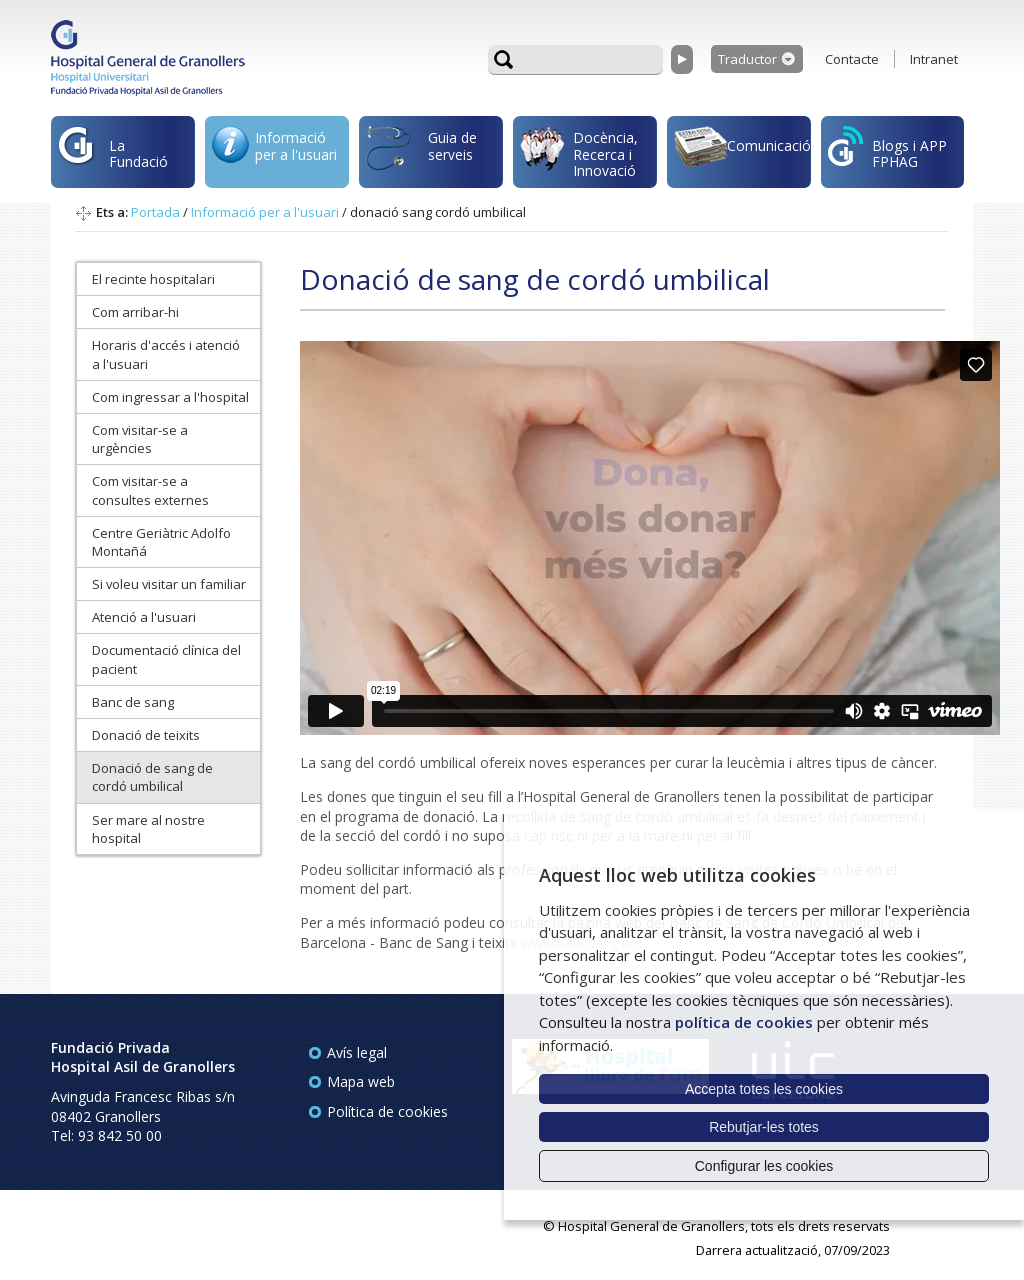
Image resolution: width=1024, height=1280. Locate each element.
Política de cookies (387, 1111)
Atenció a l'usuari (144, 617)
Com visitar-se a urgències (140, 439)
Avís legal (357, 1052)
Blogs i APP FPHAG (888, 148)
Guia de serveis (421, 157)
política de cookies (744, 1022)
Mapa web (361, 1081)
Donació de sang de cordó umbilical (152, 777)
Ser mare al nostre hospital (148, 829)
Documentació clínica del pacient (166, 659)
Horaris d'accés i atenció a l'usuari (166, 354)
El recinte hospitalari (153, 279)
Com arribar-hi (135, 312)
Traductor (747, 59)
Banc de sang (133, 702)
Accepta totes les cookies (764, 1089)
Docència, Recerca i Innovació (579, 154)
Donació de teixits (146, 735)
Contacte (852, 59)
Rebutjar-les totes (764, 1127)
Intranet (934, 59)
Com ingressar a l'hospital (170, 397)
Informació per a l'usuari (274, 151)
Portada (155, 212)
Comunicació (742, 149)
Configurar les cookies (764, 1166)
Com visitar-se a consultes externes (150, 490)
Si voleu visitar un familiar (169, 584)
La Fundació (113, 156)
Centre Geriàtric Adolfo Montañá (161, 542)
